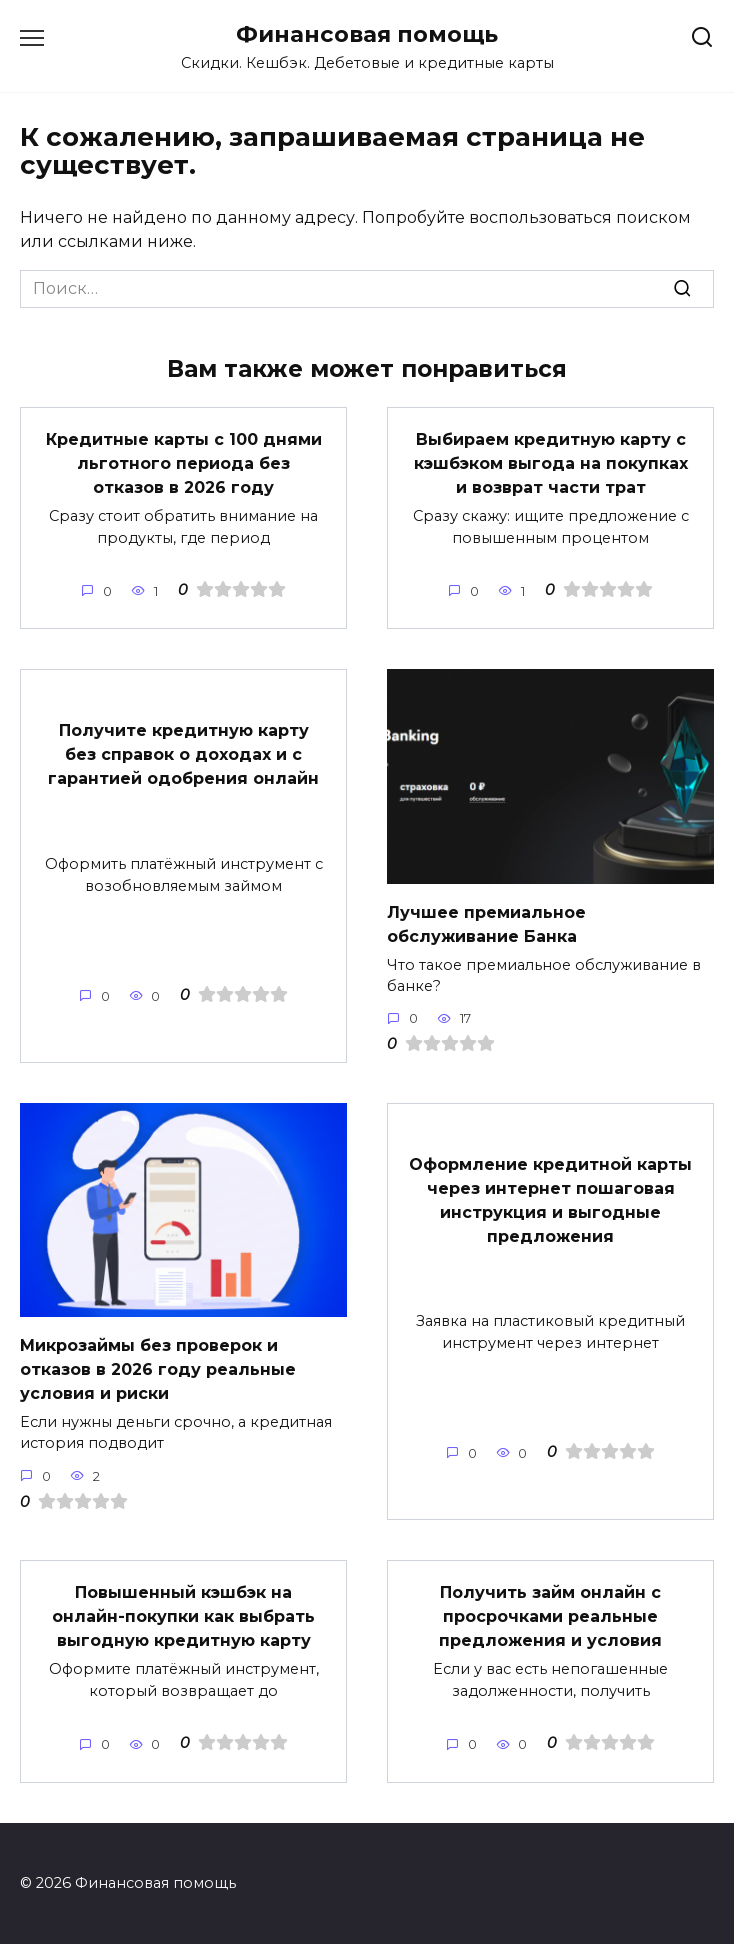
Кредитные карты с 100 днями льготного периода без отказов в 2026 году (184, 463)
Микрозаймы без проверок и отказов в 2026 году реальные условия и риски (158, 1368)
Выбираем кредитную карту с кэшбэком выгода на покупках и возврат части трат (551, 463)
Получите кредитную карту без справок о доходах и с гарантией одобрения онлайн (183, 754)
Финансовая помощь (367, 34)
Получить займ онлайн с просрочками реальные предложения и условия (550, 1616)
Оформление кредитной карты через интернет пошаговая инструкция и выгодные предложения (550, 1199)
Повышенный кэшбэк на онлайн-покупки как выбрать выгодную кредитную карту (183, 1616)
